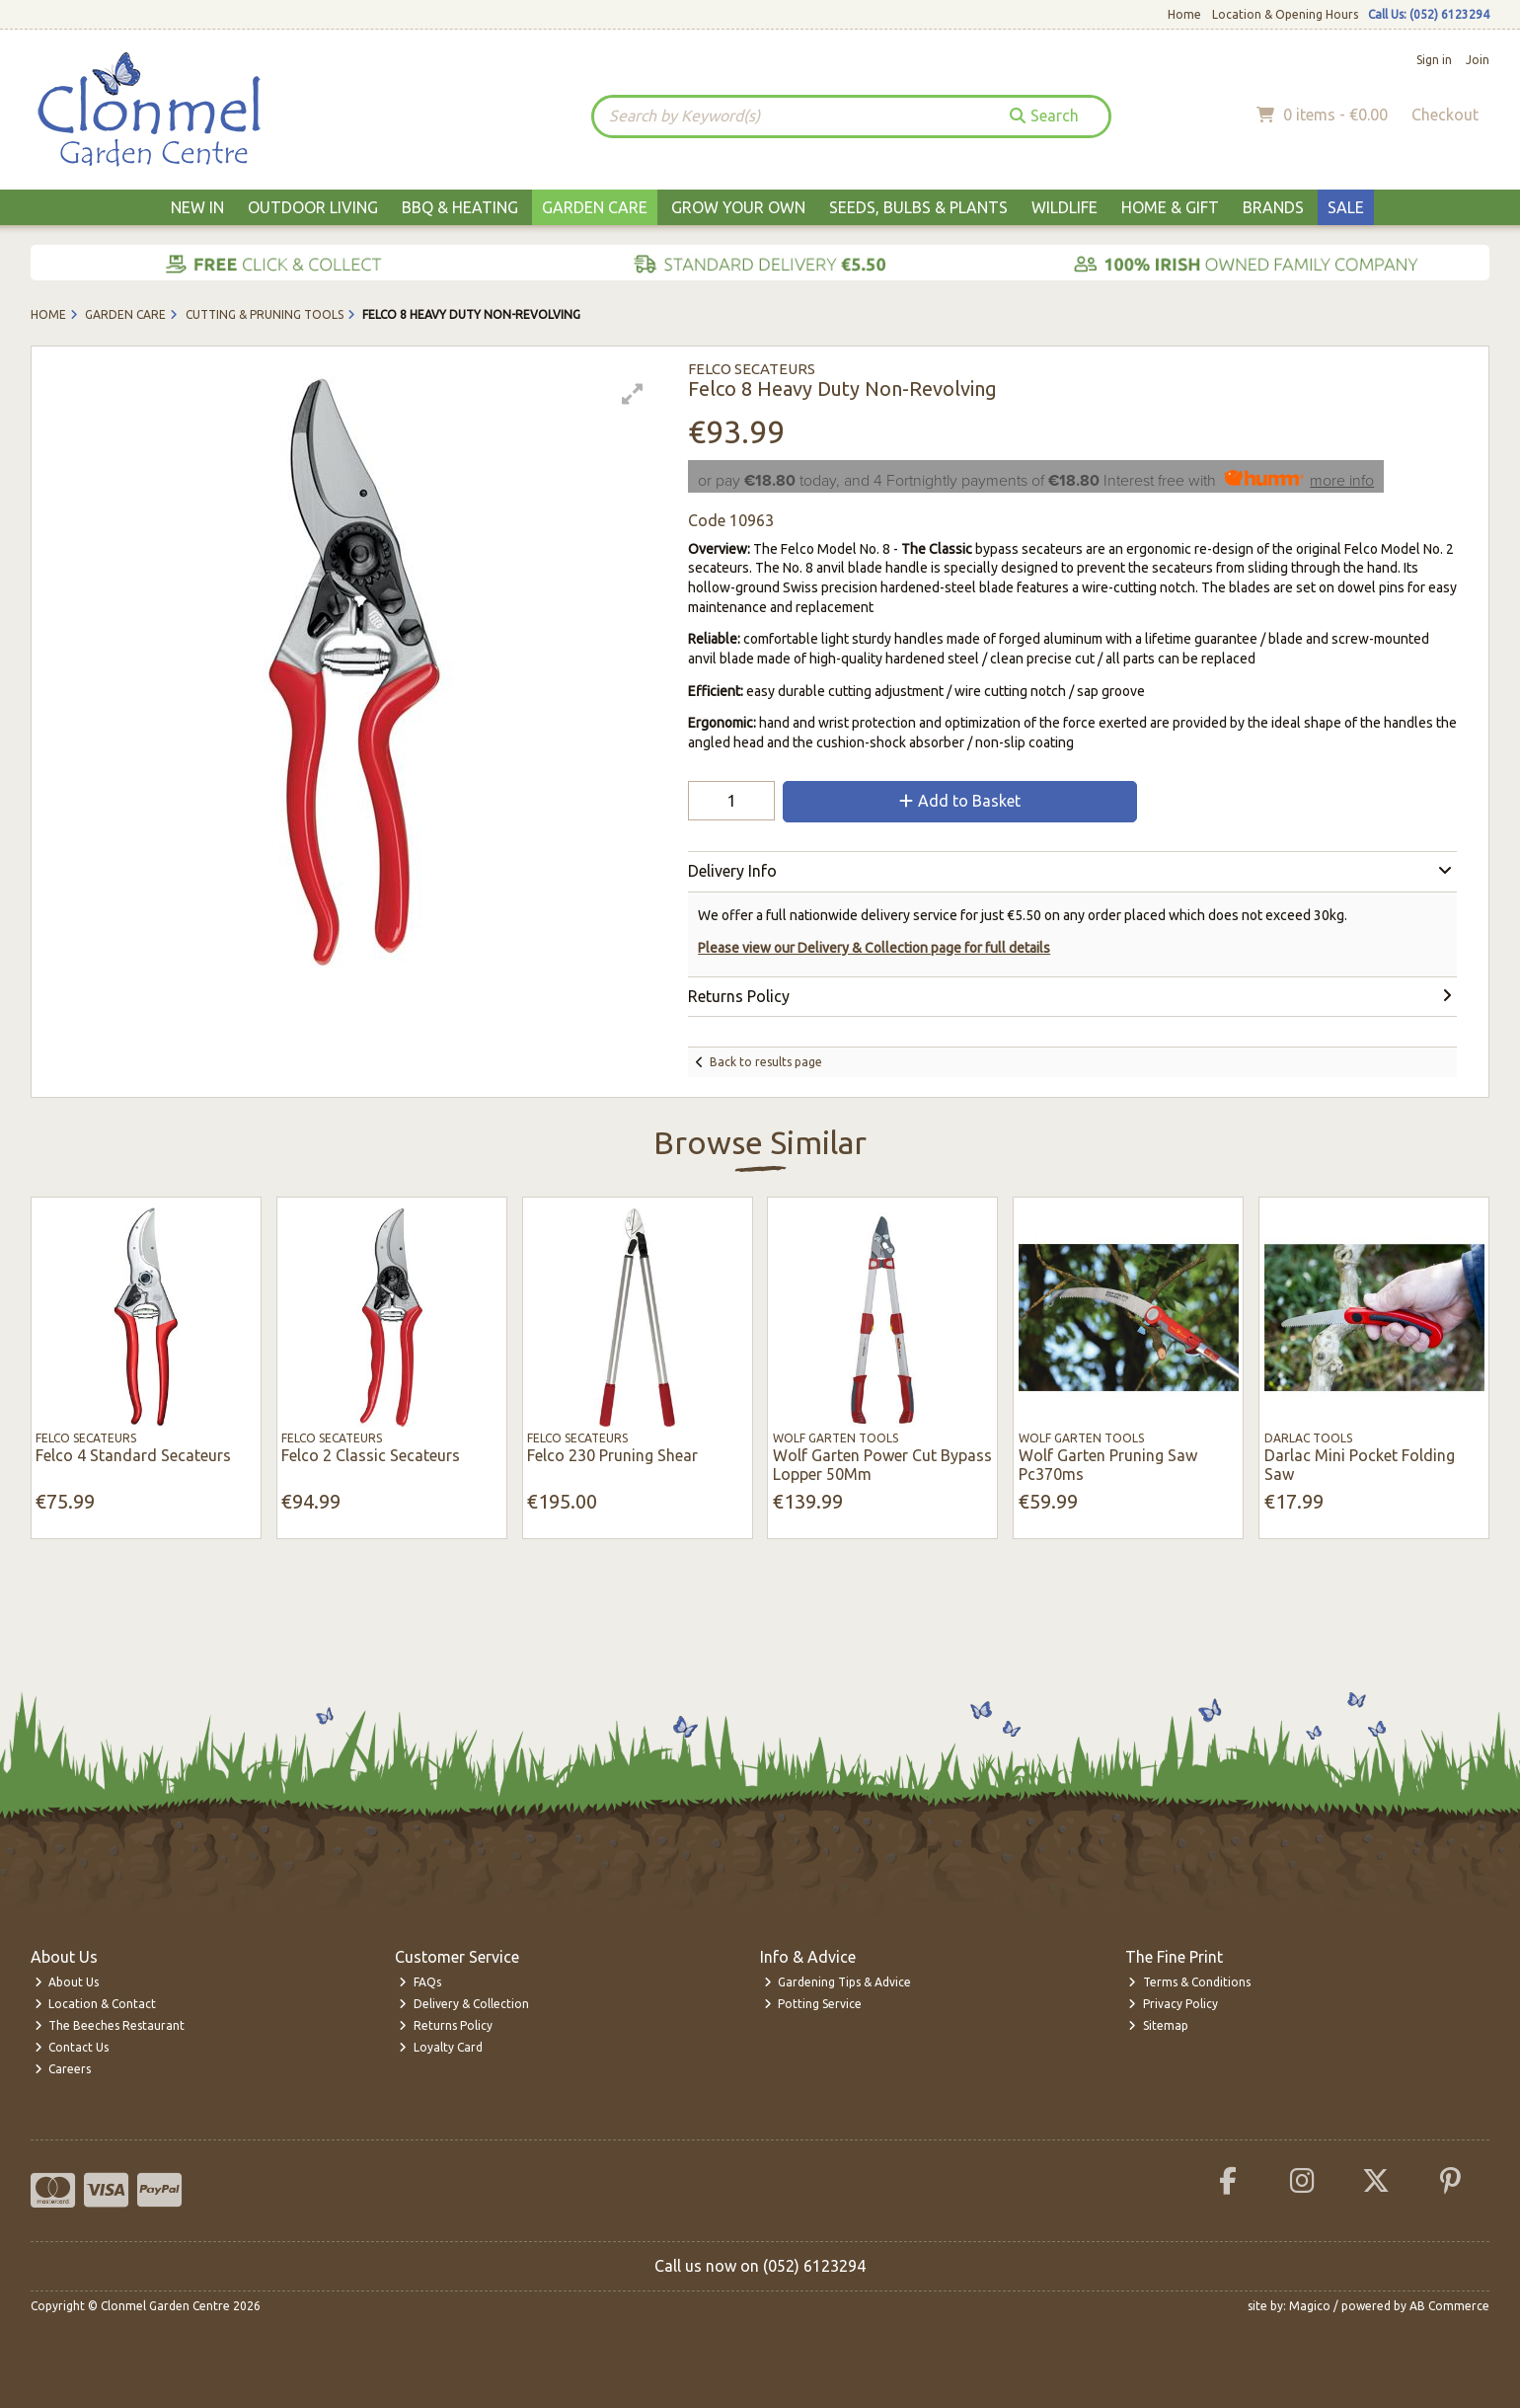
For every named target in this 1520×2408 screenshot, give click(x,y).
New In (197, 207)
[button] (632, 394)
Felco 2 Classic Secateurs (370, 1455)
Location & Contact (96, 2003)
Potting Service (813, 2003)
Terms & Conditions (1189, 1982)
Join (1477, 59)
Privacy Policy (1173, 2003)
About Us (67, 1982)
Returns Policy (446, 2025)
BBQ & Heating (460, 207)
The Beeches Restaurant (110, 2025)
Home (1184, 14)
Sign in (1434, 59)
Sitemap (1158, 2025)
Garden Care (594, 207)
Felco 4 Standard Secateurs (133, 1455)
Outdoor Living (313, 207)
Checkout (1445, 114)
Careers (63, 2068)
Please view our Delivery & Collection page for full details (874, 948)
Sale (1346, 207)
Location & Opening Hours (1285, 14)
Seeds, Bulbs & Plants (918, 207)
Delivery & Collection (464, 2003)
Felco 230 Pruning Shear (612, 1455)
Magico (1309, 2305)
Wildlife (1064, 207)
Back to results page (766, 1061)
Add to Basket (960, 801)
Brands (1273, 207)
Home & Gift (1170, 207)
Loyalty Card (441, 2047)
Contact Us (72, 2047)
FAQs (420, 1982)
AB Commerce (1449, 2305)
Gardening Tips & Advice (838, 1982)
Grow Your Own (738, 207)
